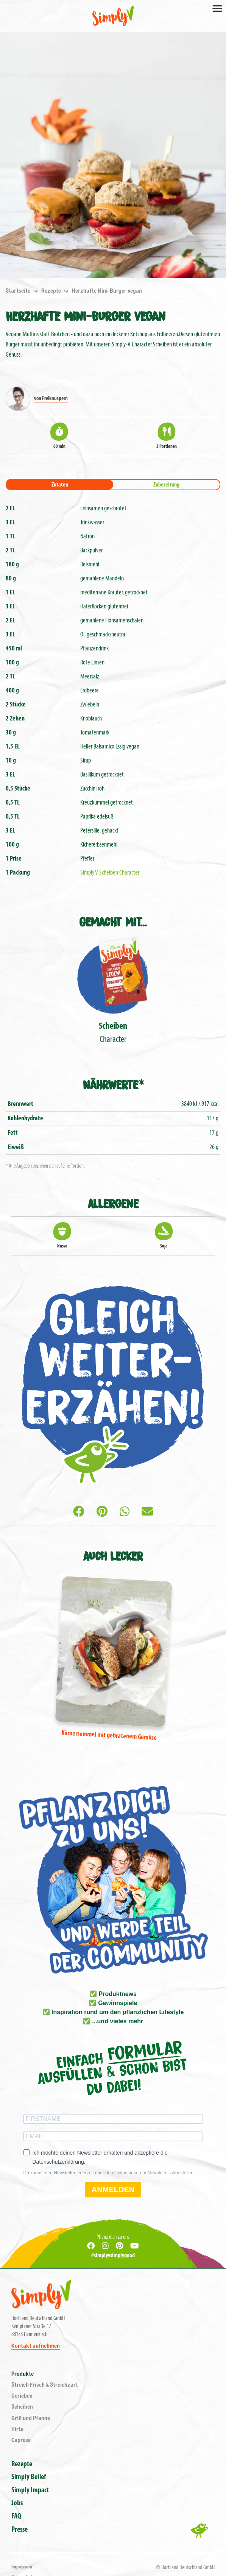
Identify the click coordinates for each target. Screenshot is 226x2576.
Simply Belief (28, 2477)
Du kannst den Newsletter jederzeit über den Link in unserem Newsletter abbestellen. (109, 2172)
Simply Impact (30, 2490)
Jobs (17, 2503)
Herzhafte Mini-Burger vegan (107, 291)
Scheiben (22, 2407)
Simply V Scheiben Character (109, 872)
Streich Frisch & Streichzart (44, 2385)
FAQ (16, 2516)
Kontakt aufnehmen (35, 2346)
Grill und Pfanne (30, 2418)
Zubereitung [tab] (166, 485)
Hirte (17, 2429)
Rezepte (51, 291)
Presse (19, 2530)
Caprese (21, 2440)
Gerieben (22, 2396)
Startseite (18, 291)
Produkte (22, 2374)
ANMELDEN (113, 2189)
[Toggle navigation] (217, 8)
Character (113, 989)
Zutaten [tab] (59, 485)
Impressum (21, 2567)
